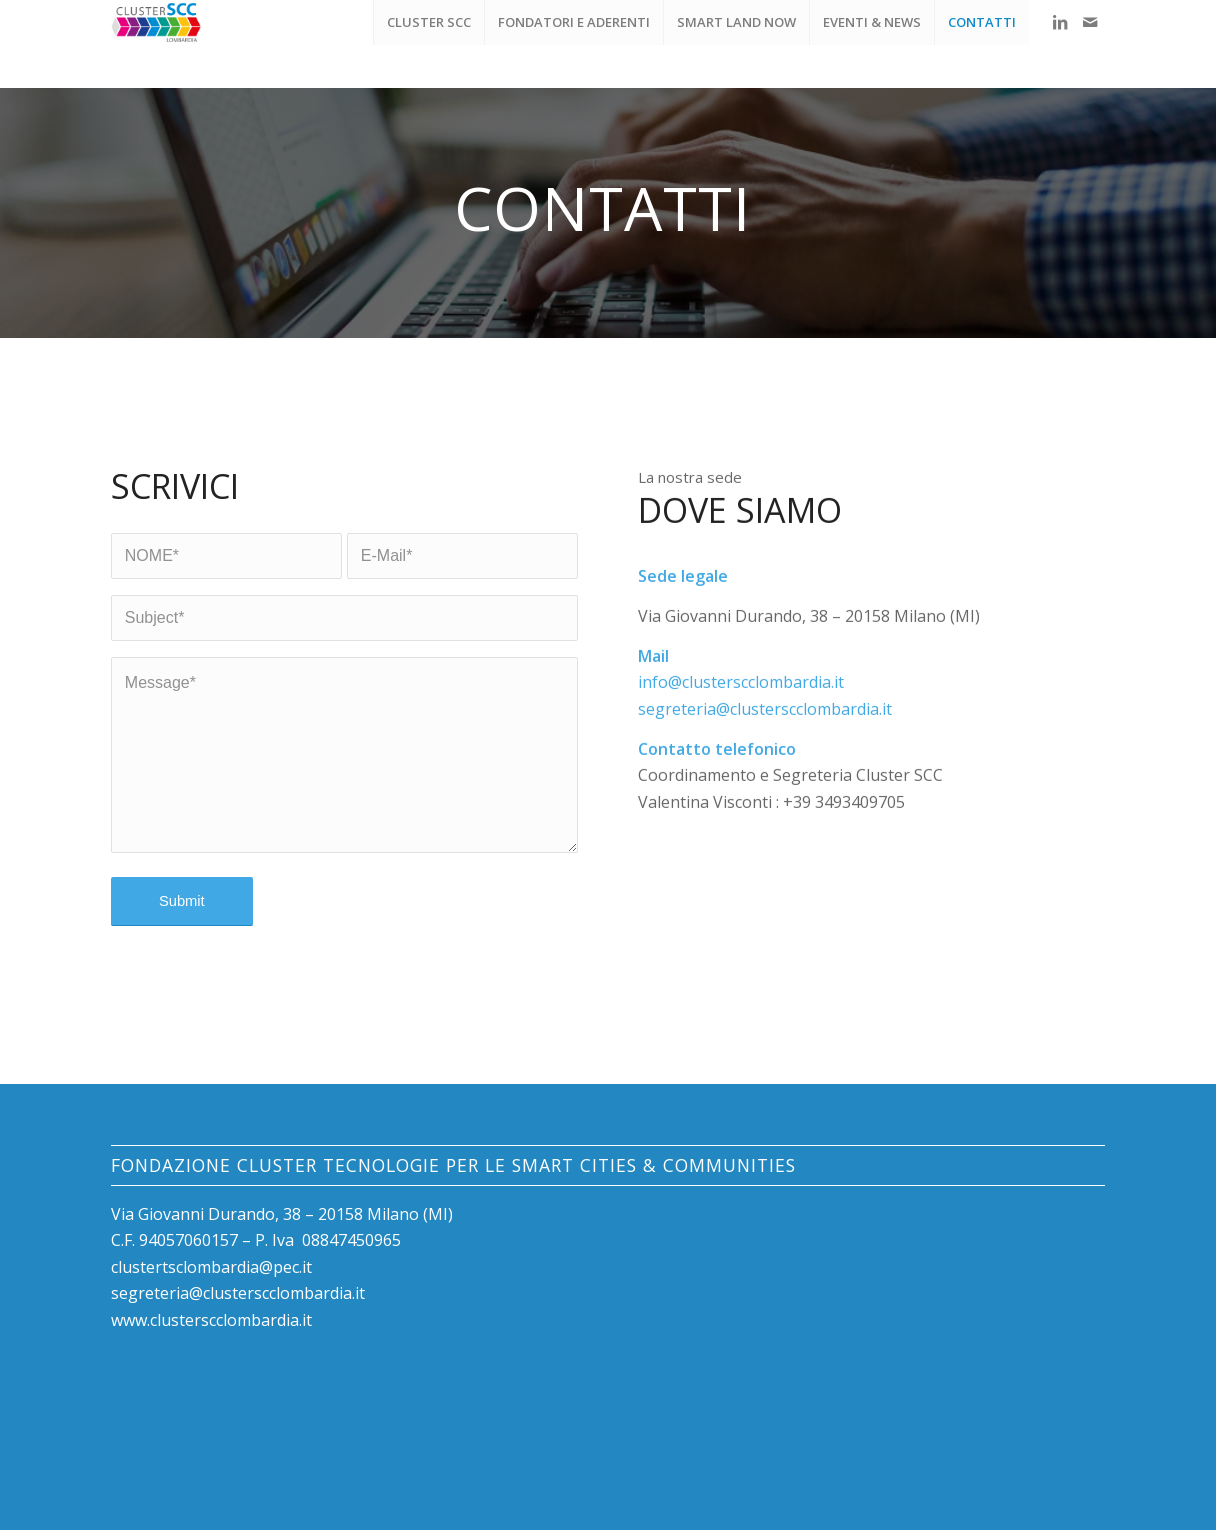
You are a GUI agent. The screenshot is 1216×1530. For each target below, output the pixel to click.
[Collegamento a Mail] (1090, 22)
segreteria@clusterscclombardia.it (765, 717)
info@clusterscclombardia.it (741, 691)
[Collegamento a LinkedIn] (1060, 22)
